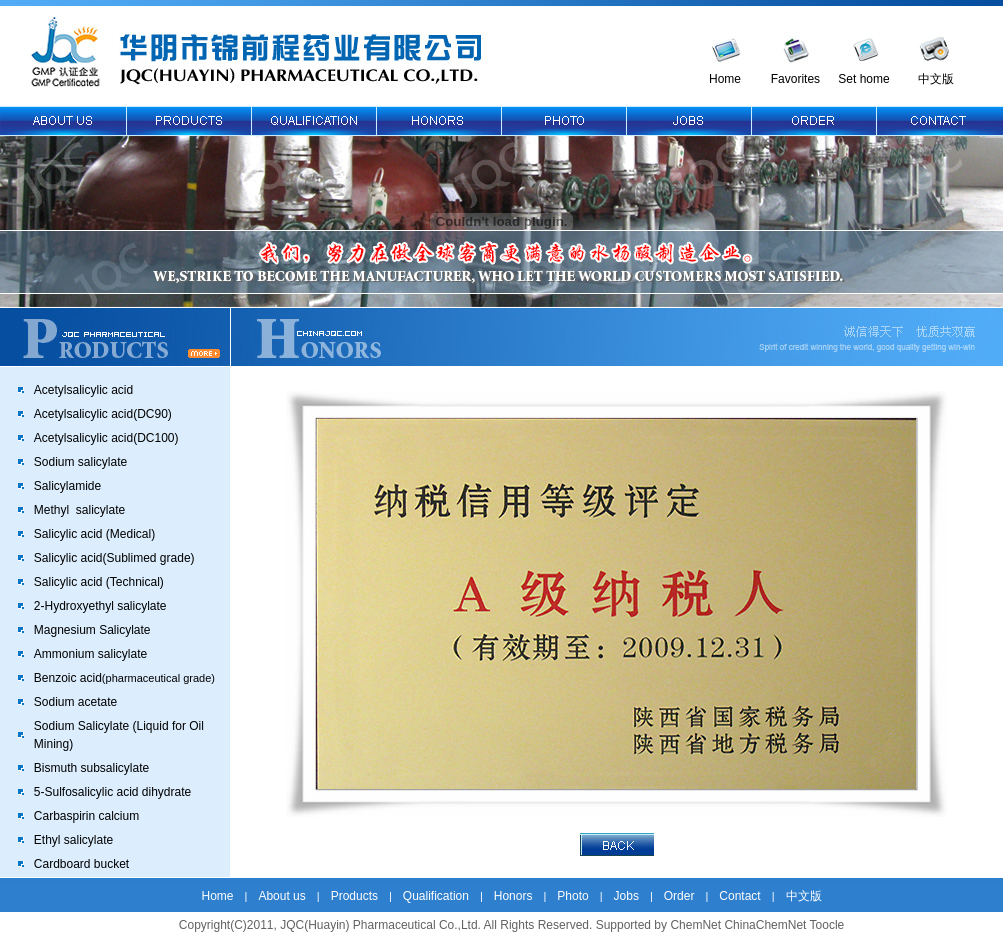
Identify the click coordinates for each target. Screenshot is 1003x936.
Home (725, 79)
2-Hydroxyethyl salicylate (100, 606)
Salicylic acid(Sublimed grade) (114, 558)
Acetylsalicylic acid (83, 390)
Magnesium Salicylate (92, 630)
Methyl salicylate (79, 510)
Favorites (795, 79)
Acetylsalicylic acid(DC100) (106, 438)
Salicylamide (67, 486)
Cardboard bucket (81, 864)
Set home (863, 79)
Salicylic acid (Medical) (94, 534)
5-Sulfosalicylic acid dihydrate (112, 792)
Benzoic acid (124, 678)
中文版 (936, 79)
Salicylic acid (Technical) (99, 582)
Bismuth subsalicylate (91, 768)
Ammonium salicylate (90, 654)
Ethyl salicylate (73, 840)
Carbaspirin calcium (86, 816)
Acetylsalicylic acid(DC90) (103, 414)
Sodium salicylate (80, 462)
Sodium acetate (75, 702)
